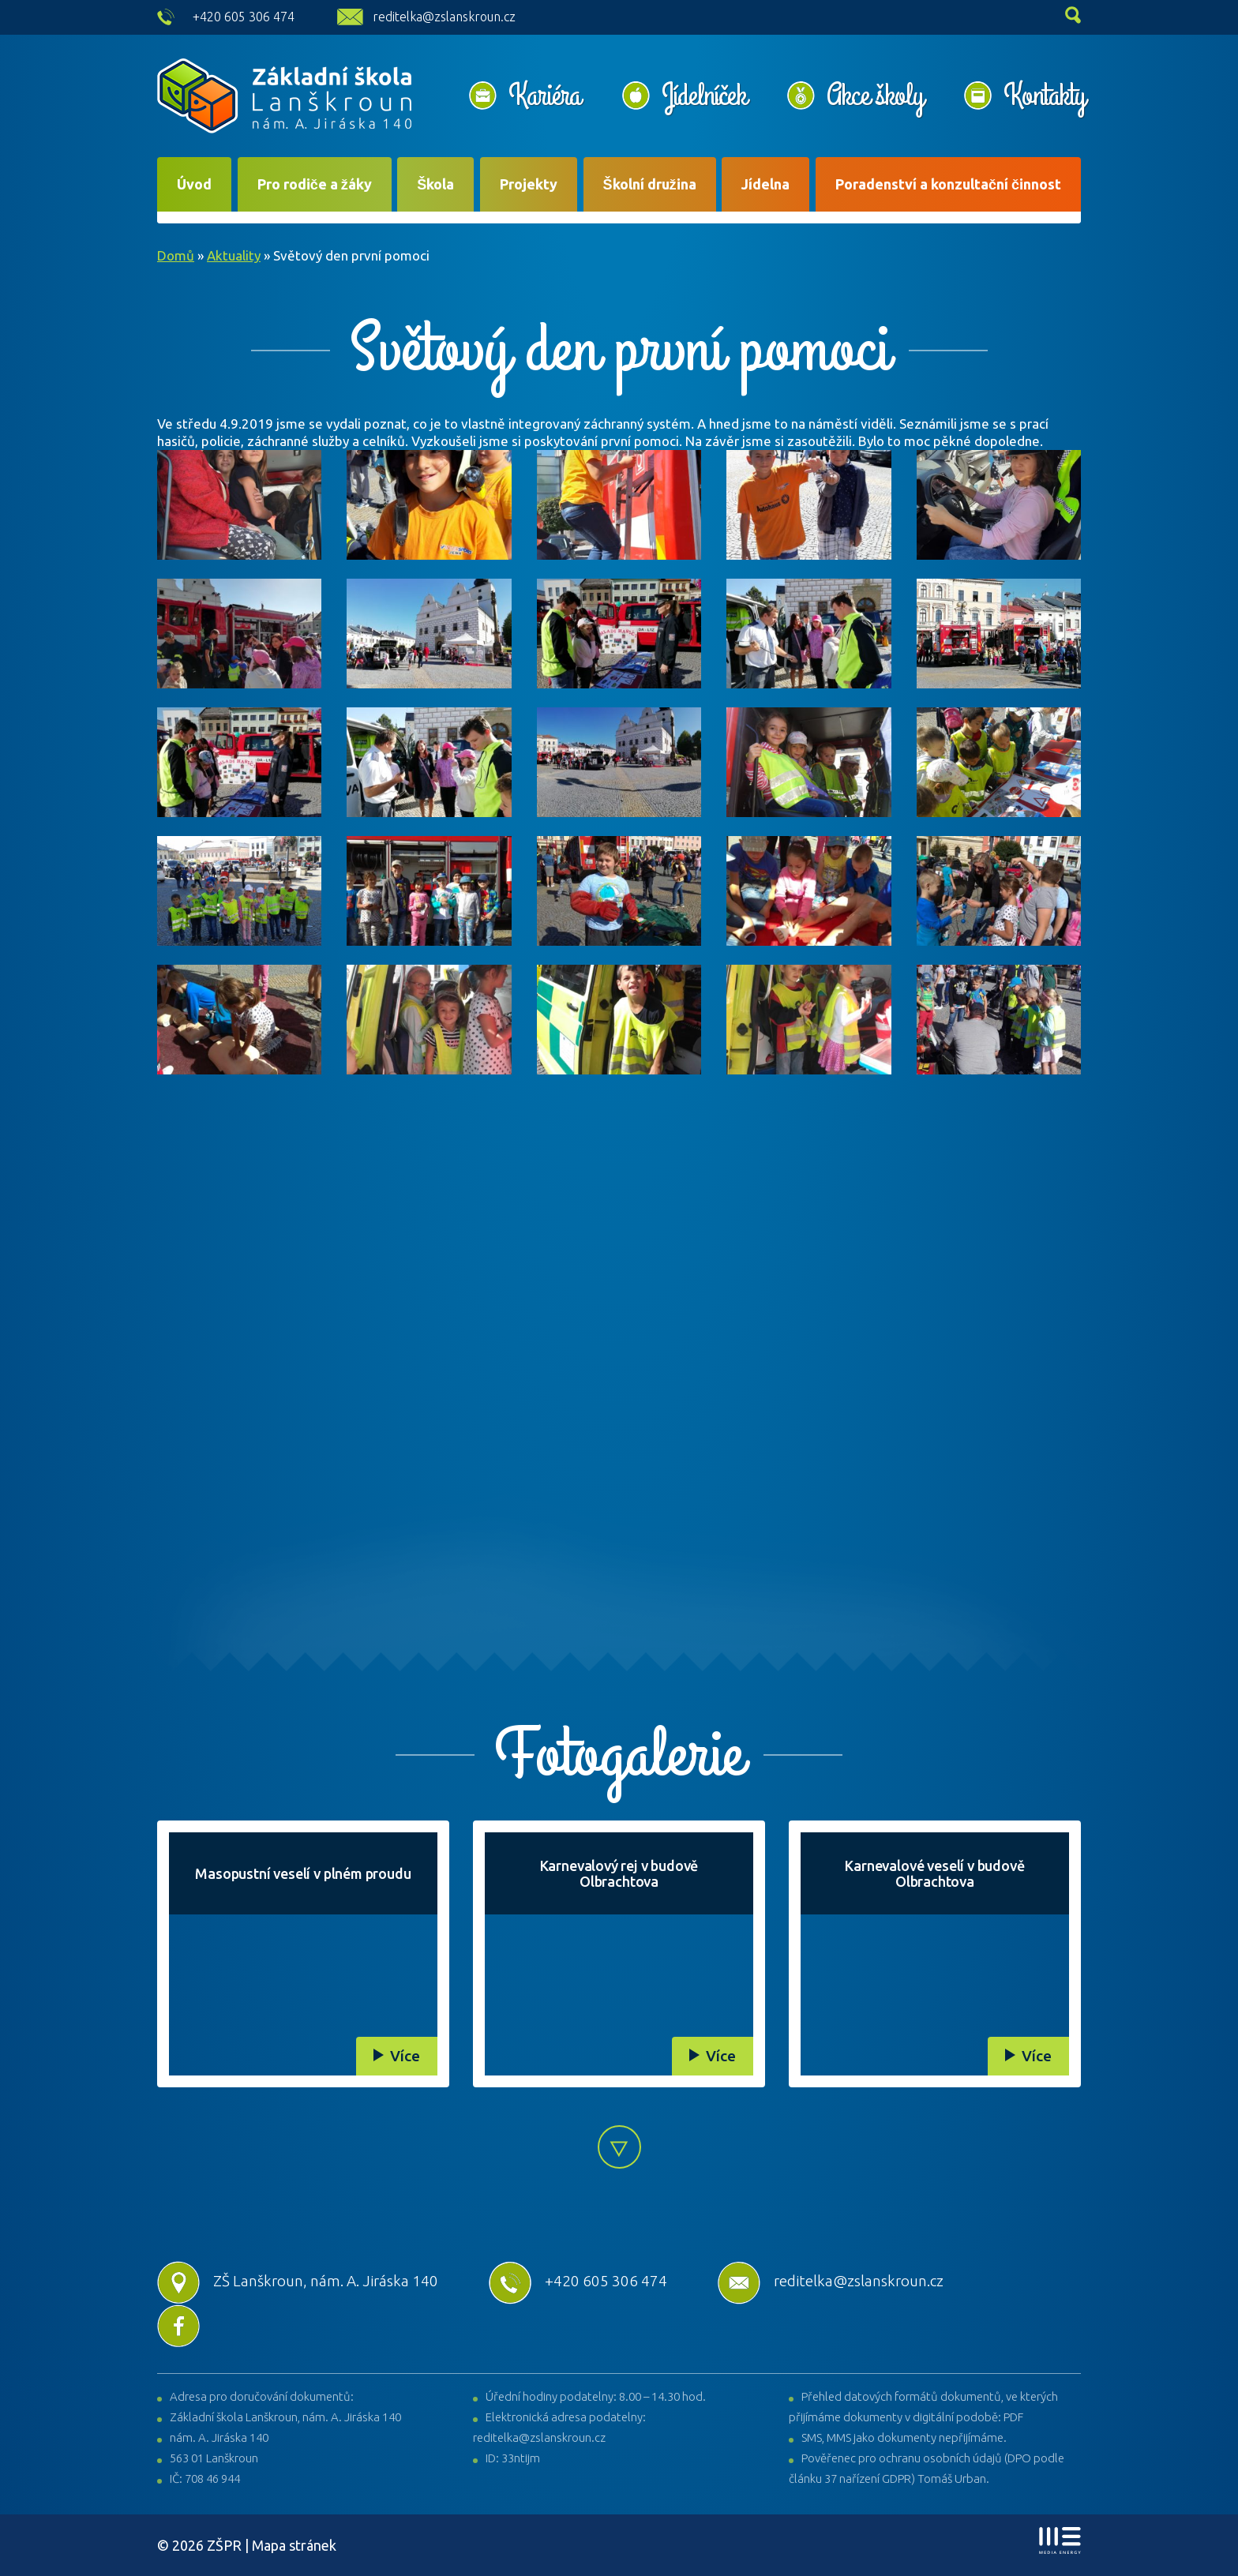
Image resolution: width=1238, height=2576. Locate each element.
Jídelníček (704, 95)
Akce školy (875, 95)
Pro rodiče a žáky (314, 184)
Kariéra (544, 95)
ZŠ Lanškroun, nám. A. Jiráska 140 (297, 2280)
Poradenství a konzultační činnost (948, 184)
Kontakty (1044, 95)
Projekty (528, 184)
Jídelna (765, 184)
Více (405, 2055)
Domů (175, 255)
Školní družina (649, 184)
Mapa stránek (294, 2545)
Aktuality (234, 255)
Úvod (194, 184)
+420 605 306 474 (243, 16)
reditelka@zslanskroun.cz (444, 16)
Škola (435, 184)
